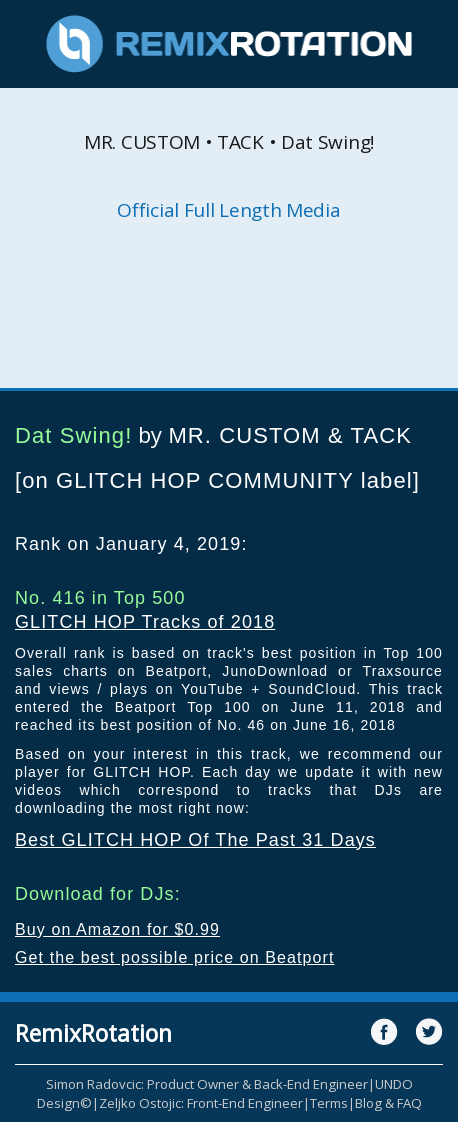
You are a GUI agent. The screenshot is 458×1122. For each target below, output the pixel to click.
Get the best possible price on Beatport (175, 957)
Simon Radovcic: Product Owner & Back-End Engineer (207, 1084)
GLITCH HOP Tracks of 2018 (145, 622)
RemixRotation (93, 1033)
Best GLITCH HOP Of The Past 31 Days (195, 840)
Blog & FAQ (388, 1103)
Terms (329, 1103)
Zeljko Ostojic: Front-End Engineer (201, 1103)
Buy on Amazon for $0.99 (117, 929)
